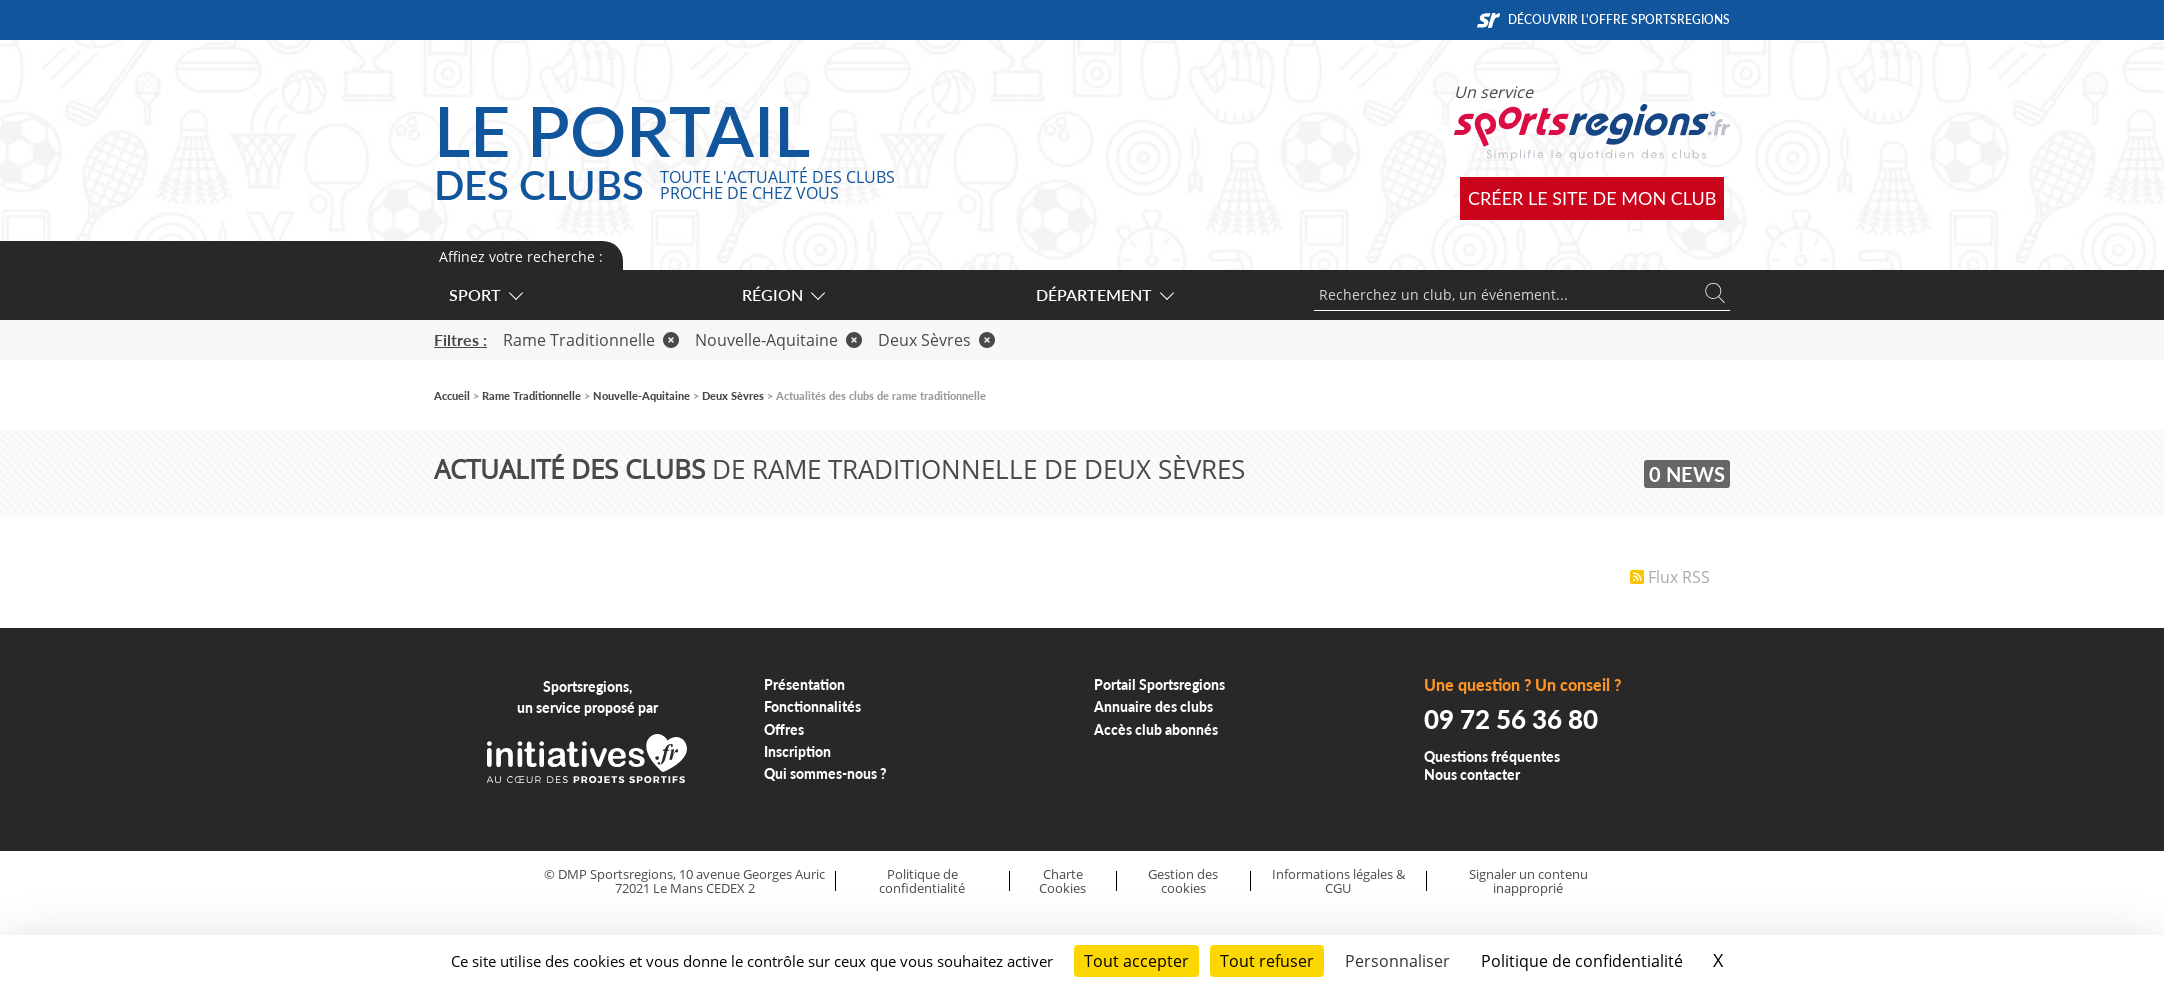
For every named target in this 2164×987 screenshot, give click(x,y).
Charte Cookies (1062, 881)
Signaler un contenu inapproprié (1528, 881)
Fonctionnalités (812, 706)
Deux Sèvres (936, 340)
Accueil (452, 395)
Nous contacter (1472, 774)
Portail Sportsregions (1159, 684)
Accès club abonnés (1156, 729)
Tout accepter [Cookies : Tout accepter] (1136, 961)
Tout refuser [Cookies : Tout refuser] (1267, 961)
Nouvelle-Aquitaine (778, 340)
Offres (784, 729)
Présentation (804, 684)
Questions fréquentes (1492, 756)
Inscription (797, 751)
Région (782, 294)
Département (1104, 294)
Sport (485, 294)
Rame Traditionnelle (591, 340)
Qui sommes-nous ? (825, 773)
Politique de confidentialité (922, 881)
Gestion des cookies (1183, 881)
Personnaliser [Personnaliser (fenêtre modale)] (1397, 961)
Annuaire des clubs (1153, 706)
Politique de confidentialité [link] (1582, 961)
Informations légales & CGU (1338, 881)
